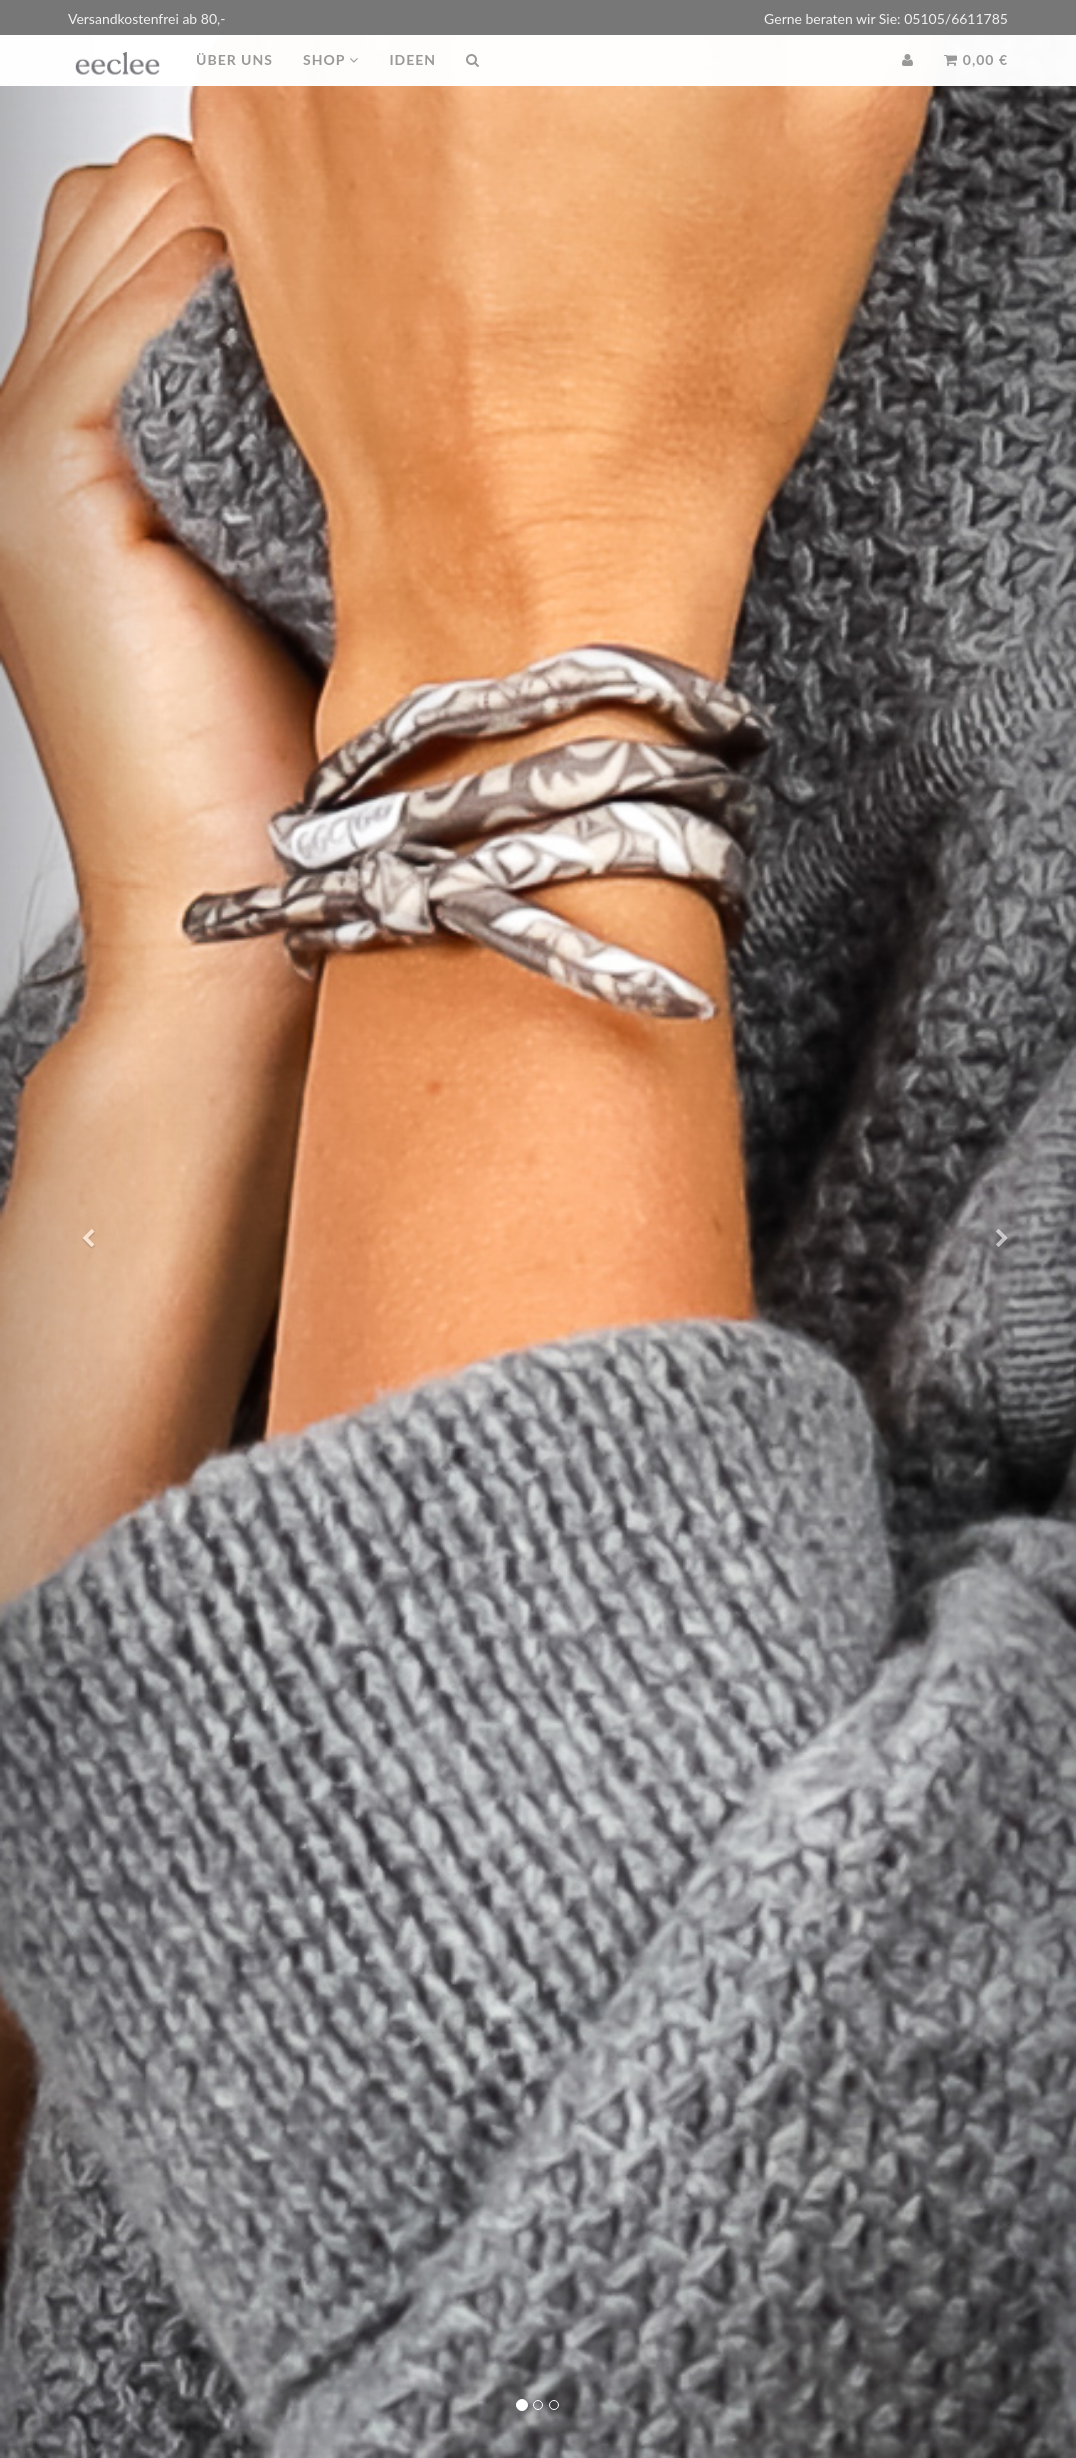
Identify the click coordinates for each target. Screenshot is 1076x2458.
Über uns (234, 79)
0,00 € (976, 79)
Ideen (412, 79)
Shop (331, 79)
